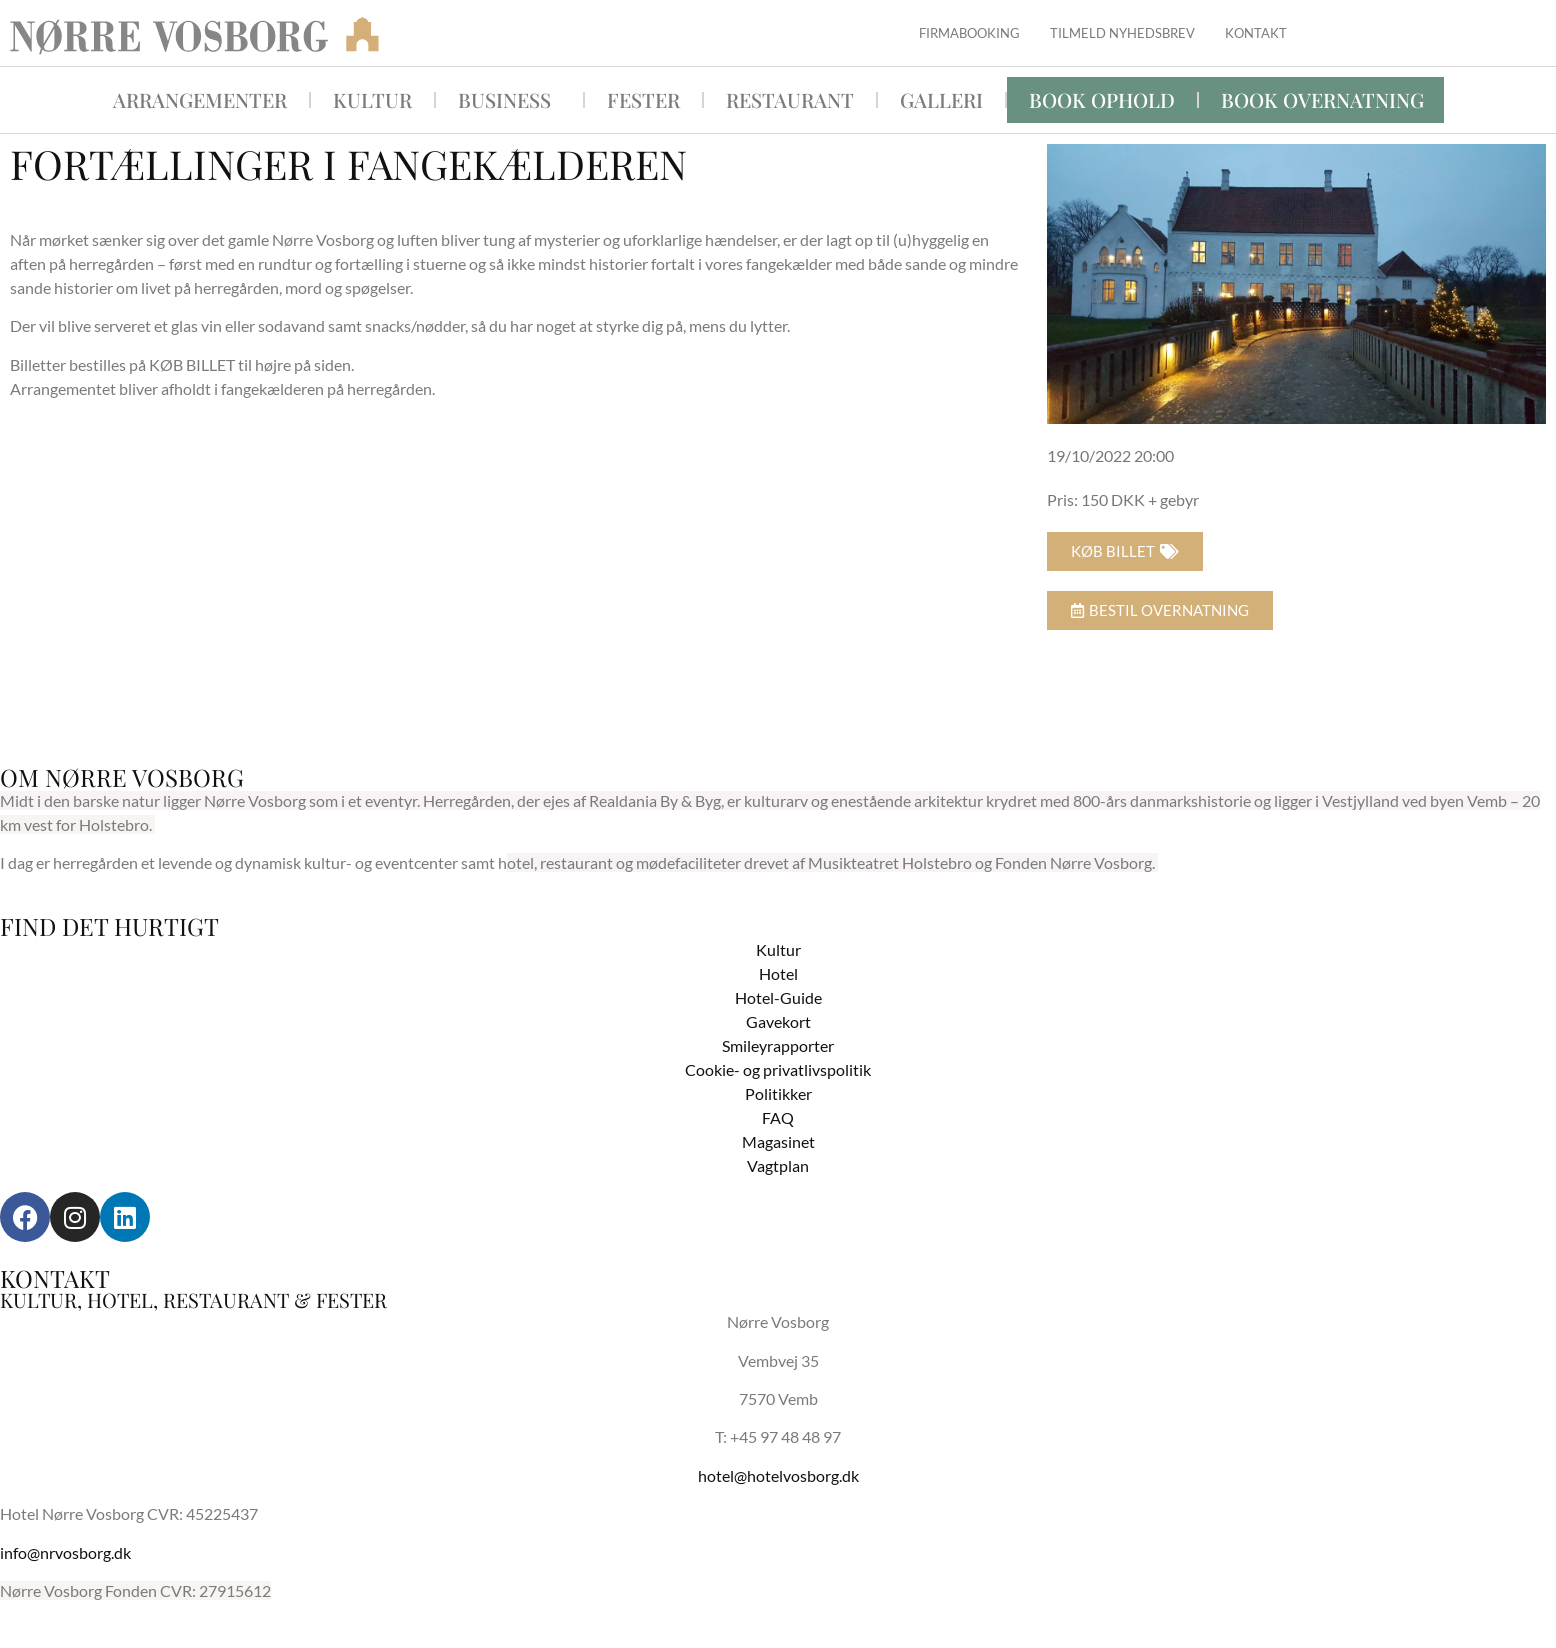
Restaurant (790, 99)
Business (509, 99)
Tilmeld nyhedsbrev (1122, 33)
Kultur (372, 99)
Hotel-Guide (778, 997)
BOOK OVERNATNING (1322, 99)
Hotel (778, 973)
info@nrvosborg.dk (65, 1552)
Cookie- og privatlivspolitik (778, 1069)
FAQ (778, 1117)
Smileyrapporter (778, 1045)
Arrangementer (200, 99)
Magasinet (778, 1141)
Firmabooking (969, 33)
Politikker (778, 1093)
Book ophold (1102, 99)
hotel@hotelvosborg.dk (778, 1475)
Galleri (941, 99)
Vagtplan (778, 1165)
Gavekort (778, 1021)
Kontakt (1256, 33)
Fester (643, 99)
